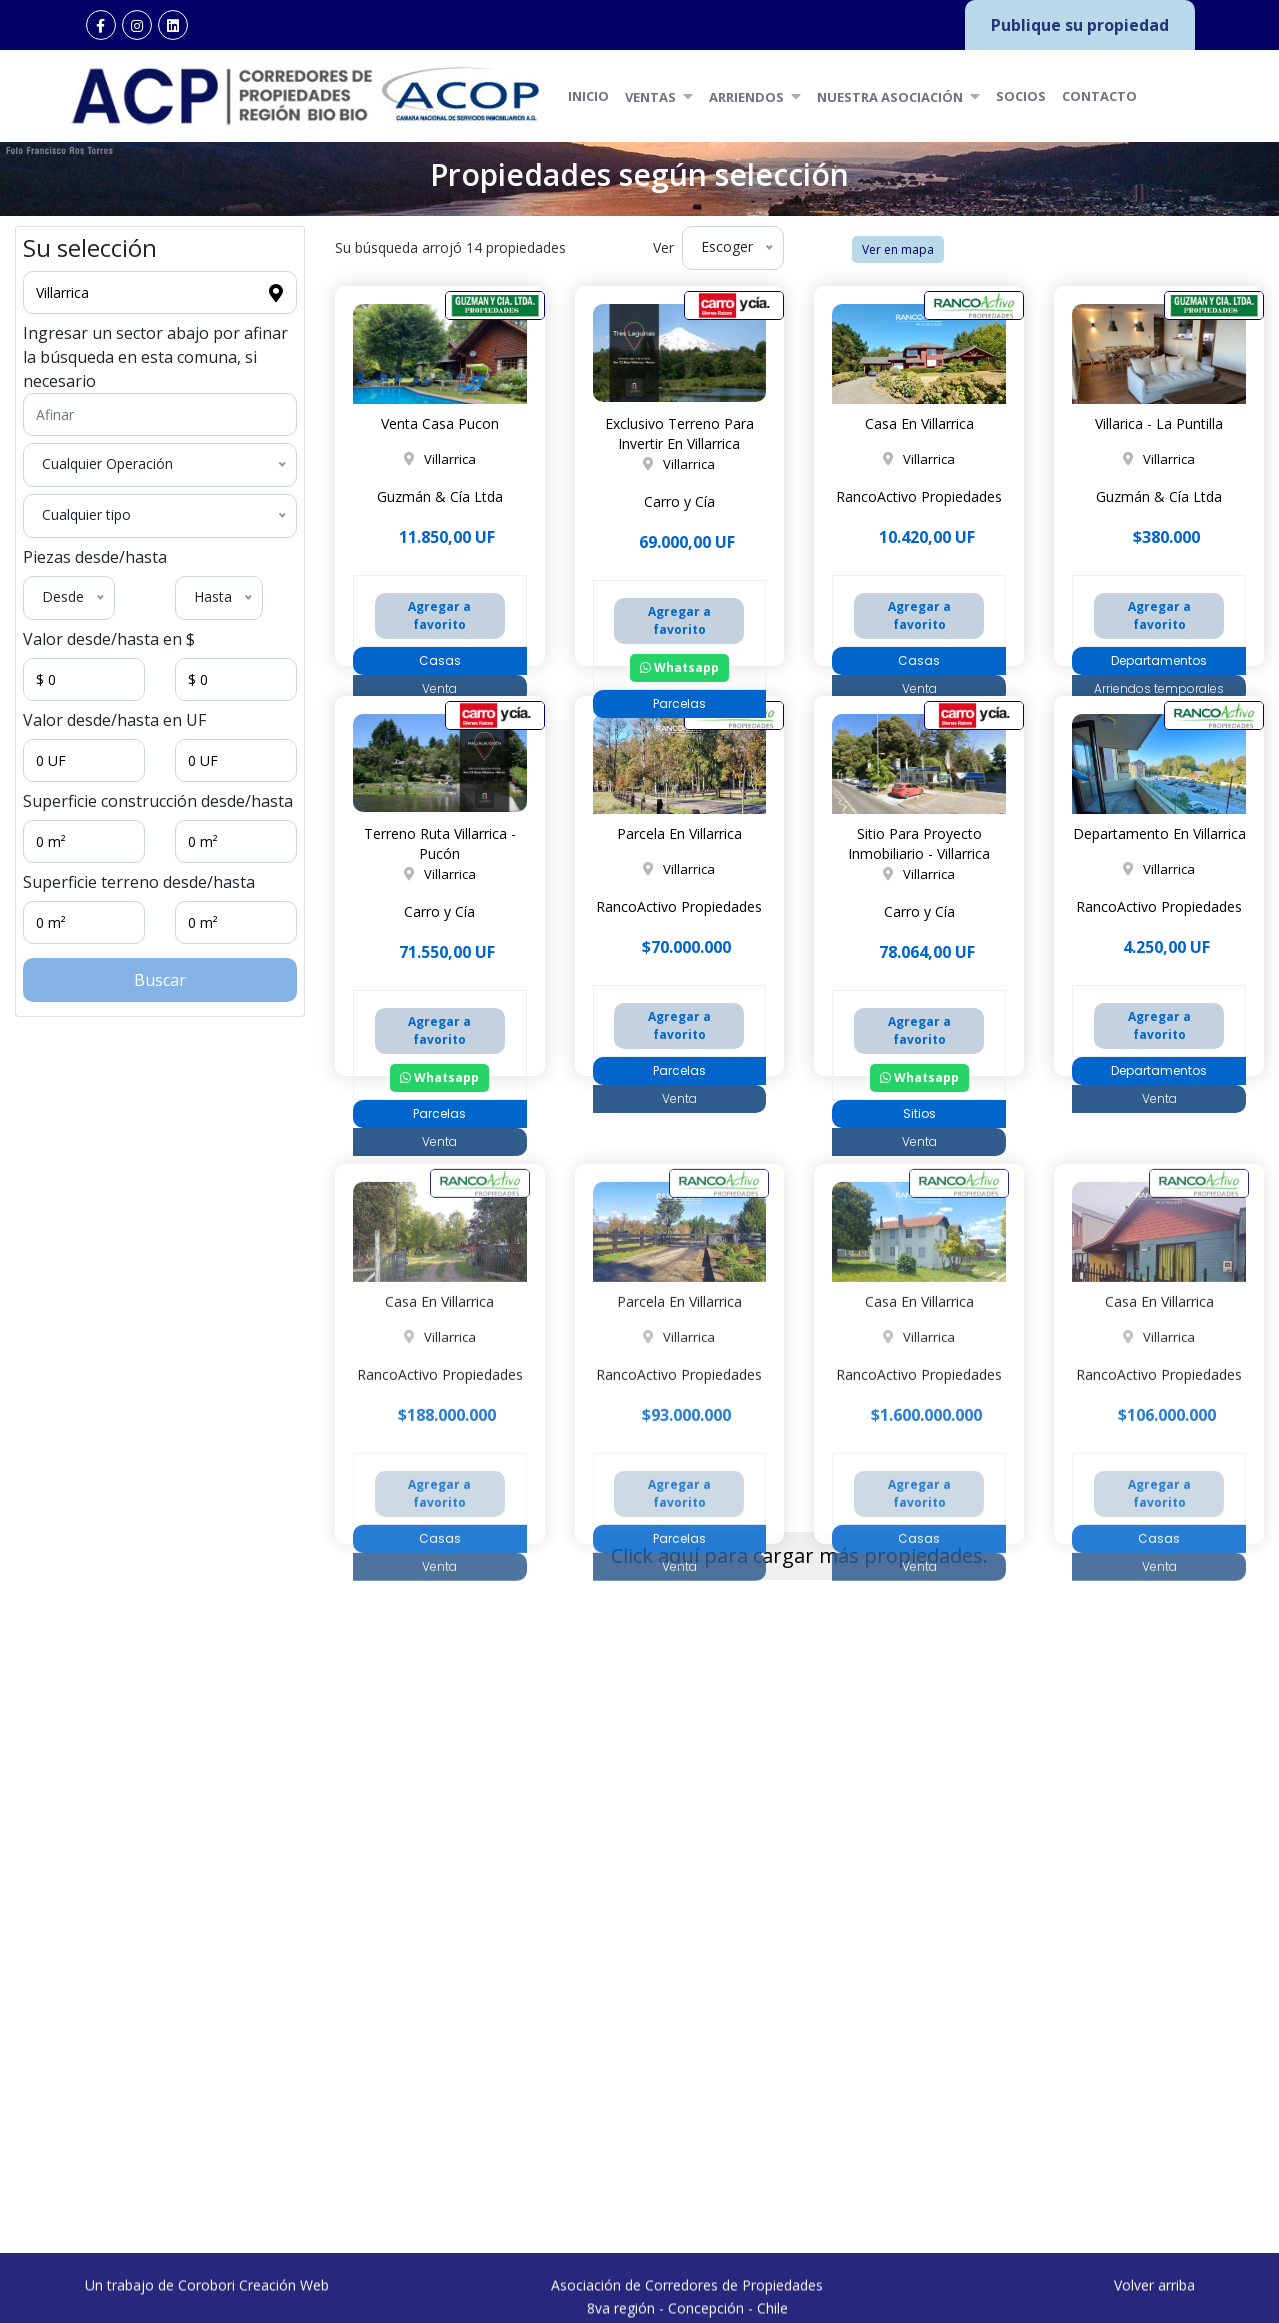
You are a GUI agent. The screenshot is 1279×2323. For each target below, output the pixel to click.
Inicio (588, 96)
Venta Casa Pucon (440, 423)
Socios (1021, 96)
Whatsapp (679, 667)
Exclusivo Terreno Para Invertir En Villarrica (679, 433)
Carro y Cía (679, 501)
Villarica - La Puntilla (1159, 423)
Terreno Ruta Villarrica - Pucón (440, 843)
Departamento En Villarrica (1159, 833)
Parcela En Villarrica (679, 833)
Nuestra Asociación (898, 96)
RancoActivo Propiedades (919, 496)
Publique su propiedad (1080, 25)
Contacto (1099, 96)
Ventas (659, 96)
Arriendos (755, 96)
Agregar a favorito (439, 615)
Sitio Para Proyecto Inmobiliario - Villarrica (919, 843)
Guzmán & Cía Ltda (440, 496)
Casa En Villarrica (919, 423)
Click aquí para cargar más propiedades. (799, 1555)
